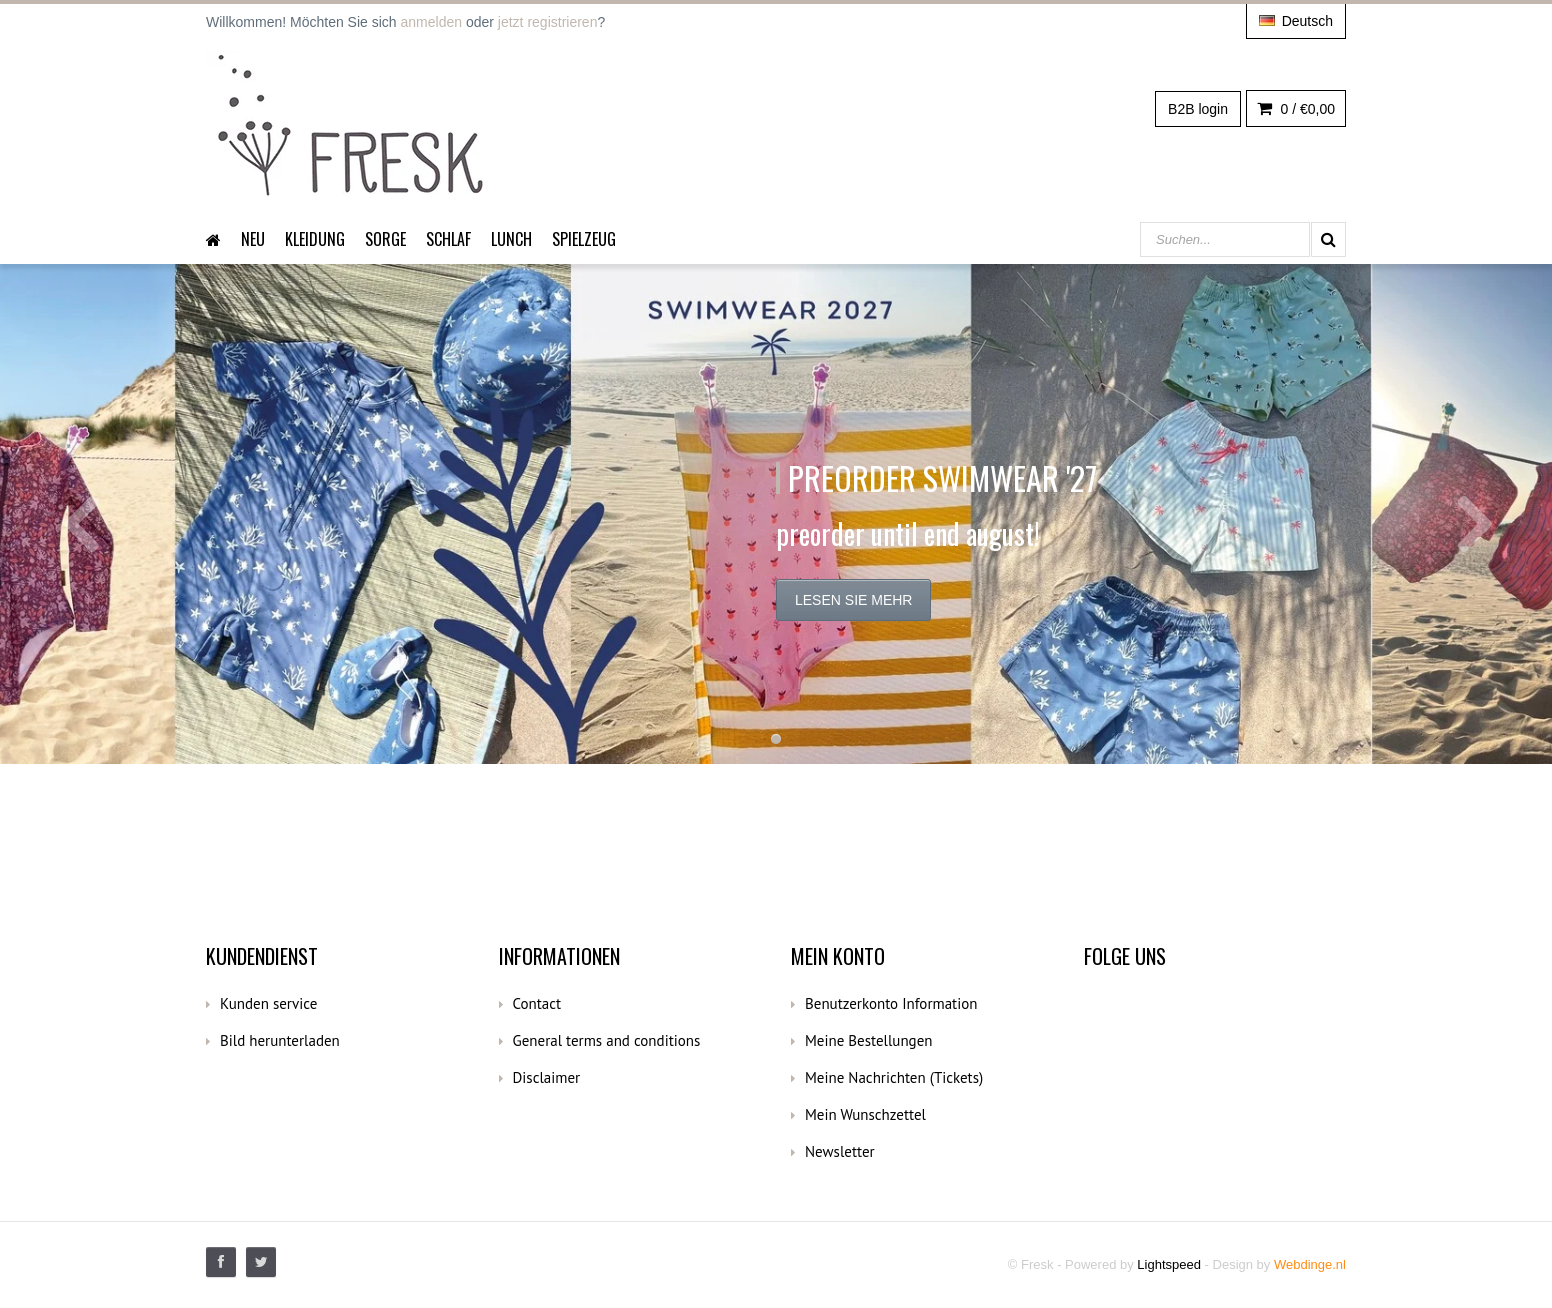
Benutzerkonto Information (891, 1003)
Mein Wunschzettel (865, 1114)
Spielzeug (584, 239)
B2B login (1198, 109)
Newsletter (840, 1151)
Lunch (511, 239)
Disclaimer (547, 1077)
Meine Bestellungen (869, 1040)
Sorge (385, 239)
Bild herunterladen (280, 1040)
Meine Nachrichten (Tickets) (894, 1077)
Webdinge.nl (1310, 1264)
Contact (537, 1003)
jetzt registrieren (548, 22)
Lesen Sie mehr (853, 600)
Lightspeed (1169, 1264)
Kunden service (268, 1003)
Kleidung (315, 239)
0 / (1296, 109)
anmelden (432, 22)
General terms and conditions (607, 1040)
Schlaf (448, 239)
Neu (253, 239)
